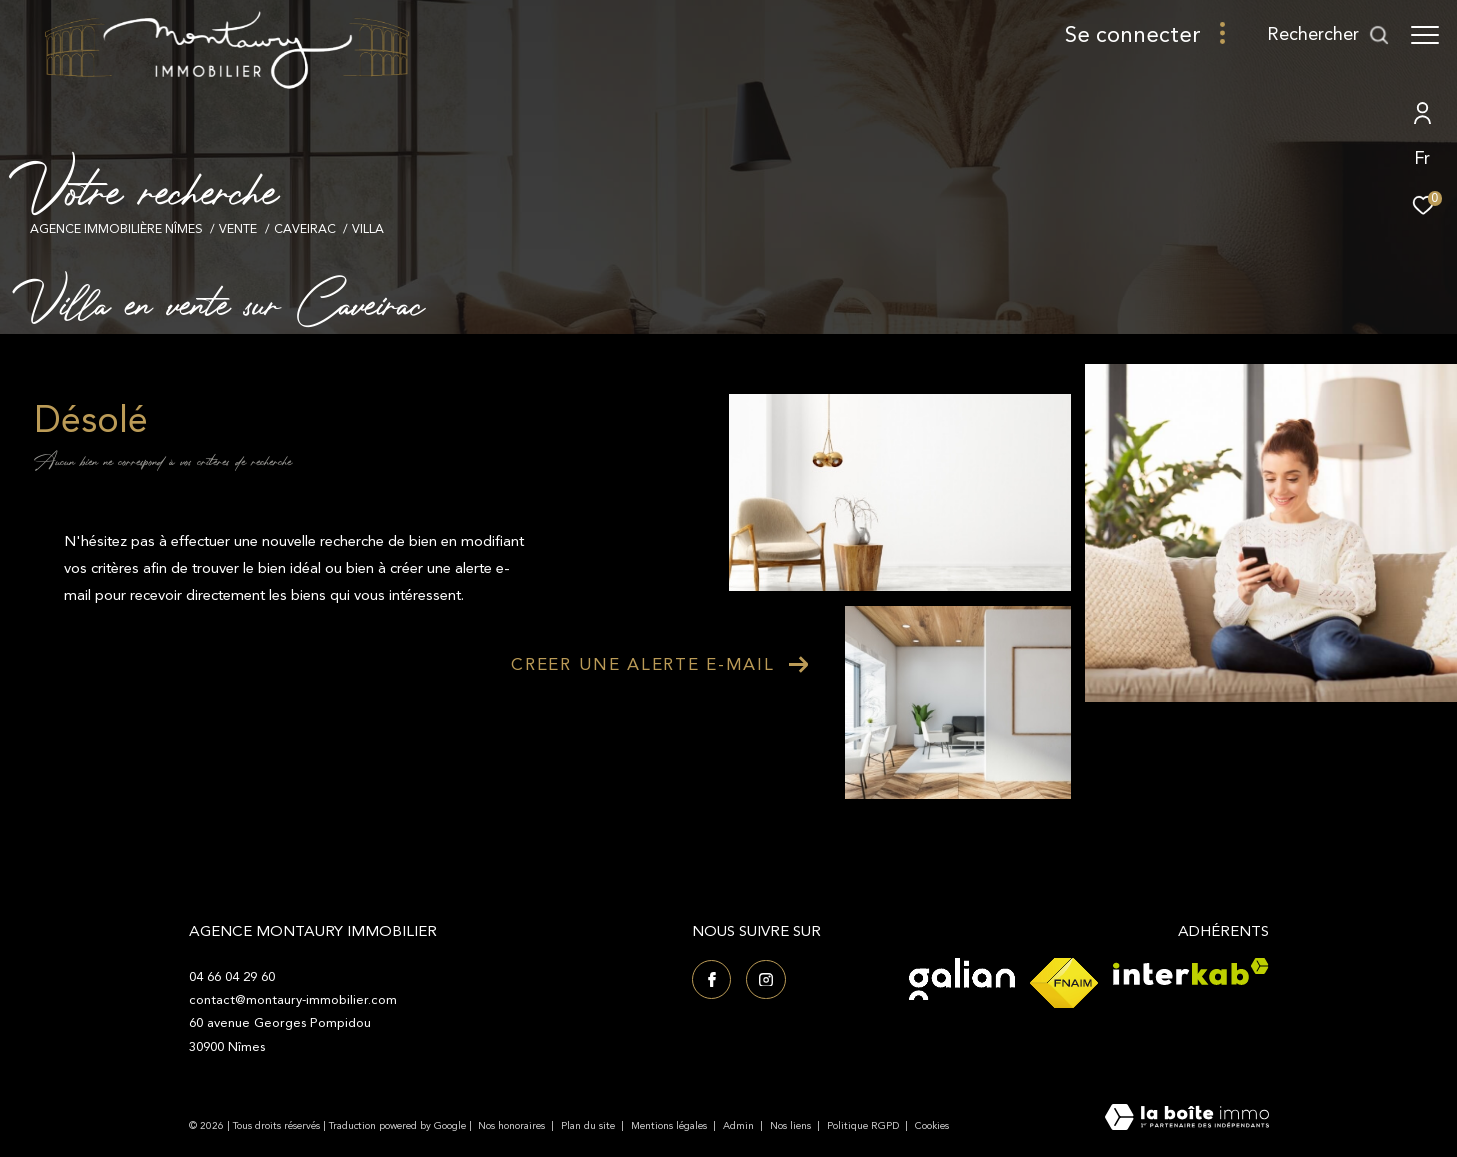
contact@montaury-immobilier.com (293, 1000)
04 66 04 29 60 (232, 977)
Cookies (932, 1127)
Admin (740, 1126)
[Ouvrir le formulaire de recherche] (1328, 35)
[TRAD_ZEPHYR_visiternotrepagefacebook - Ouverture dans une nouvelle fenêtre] (712, 980)
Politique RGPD (863, 1126)
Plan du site (589, 1126)
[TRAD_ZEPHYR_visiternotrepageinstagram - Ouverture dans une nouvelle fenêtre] (766, 980)
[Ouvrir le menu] (1425, 35)
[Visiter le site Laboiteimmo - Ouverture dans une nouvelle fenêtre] (1187, 1119)
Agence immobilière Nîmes (116, 229)
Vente (238, 229)
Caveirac (305, 229)
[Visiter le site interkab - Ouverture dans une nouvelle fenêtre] (1191, 971)
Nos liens (792, 1126)
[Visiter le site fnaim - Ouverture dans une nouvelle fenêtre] (1064, 983)
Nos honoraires (511, 1126)
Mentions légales (670, 1126)
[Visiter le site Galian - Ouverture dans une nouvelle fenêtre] (962, 979)
